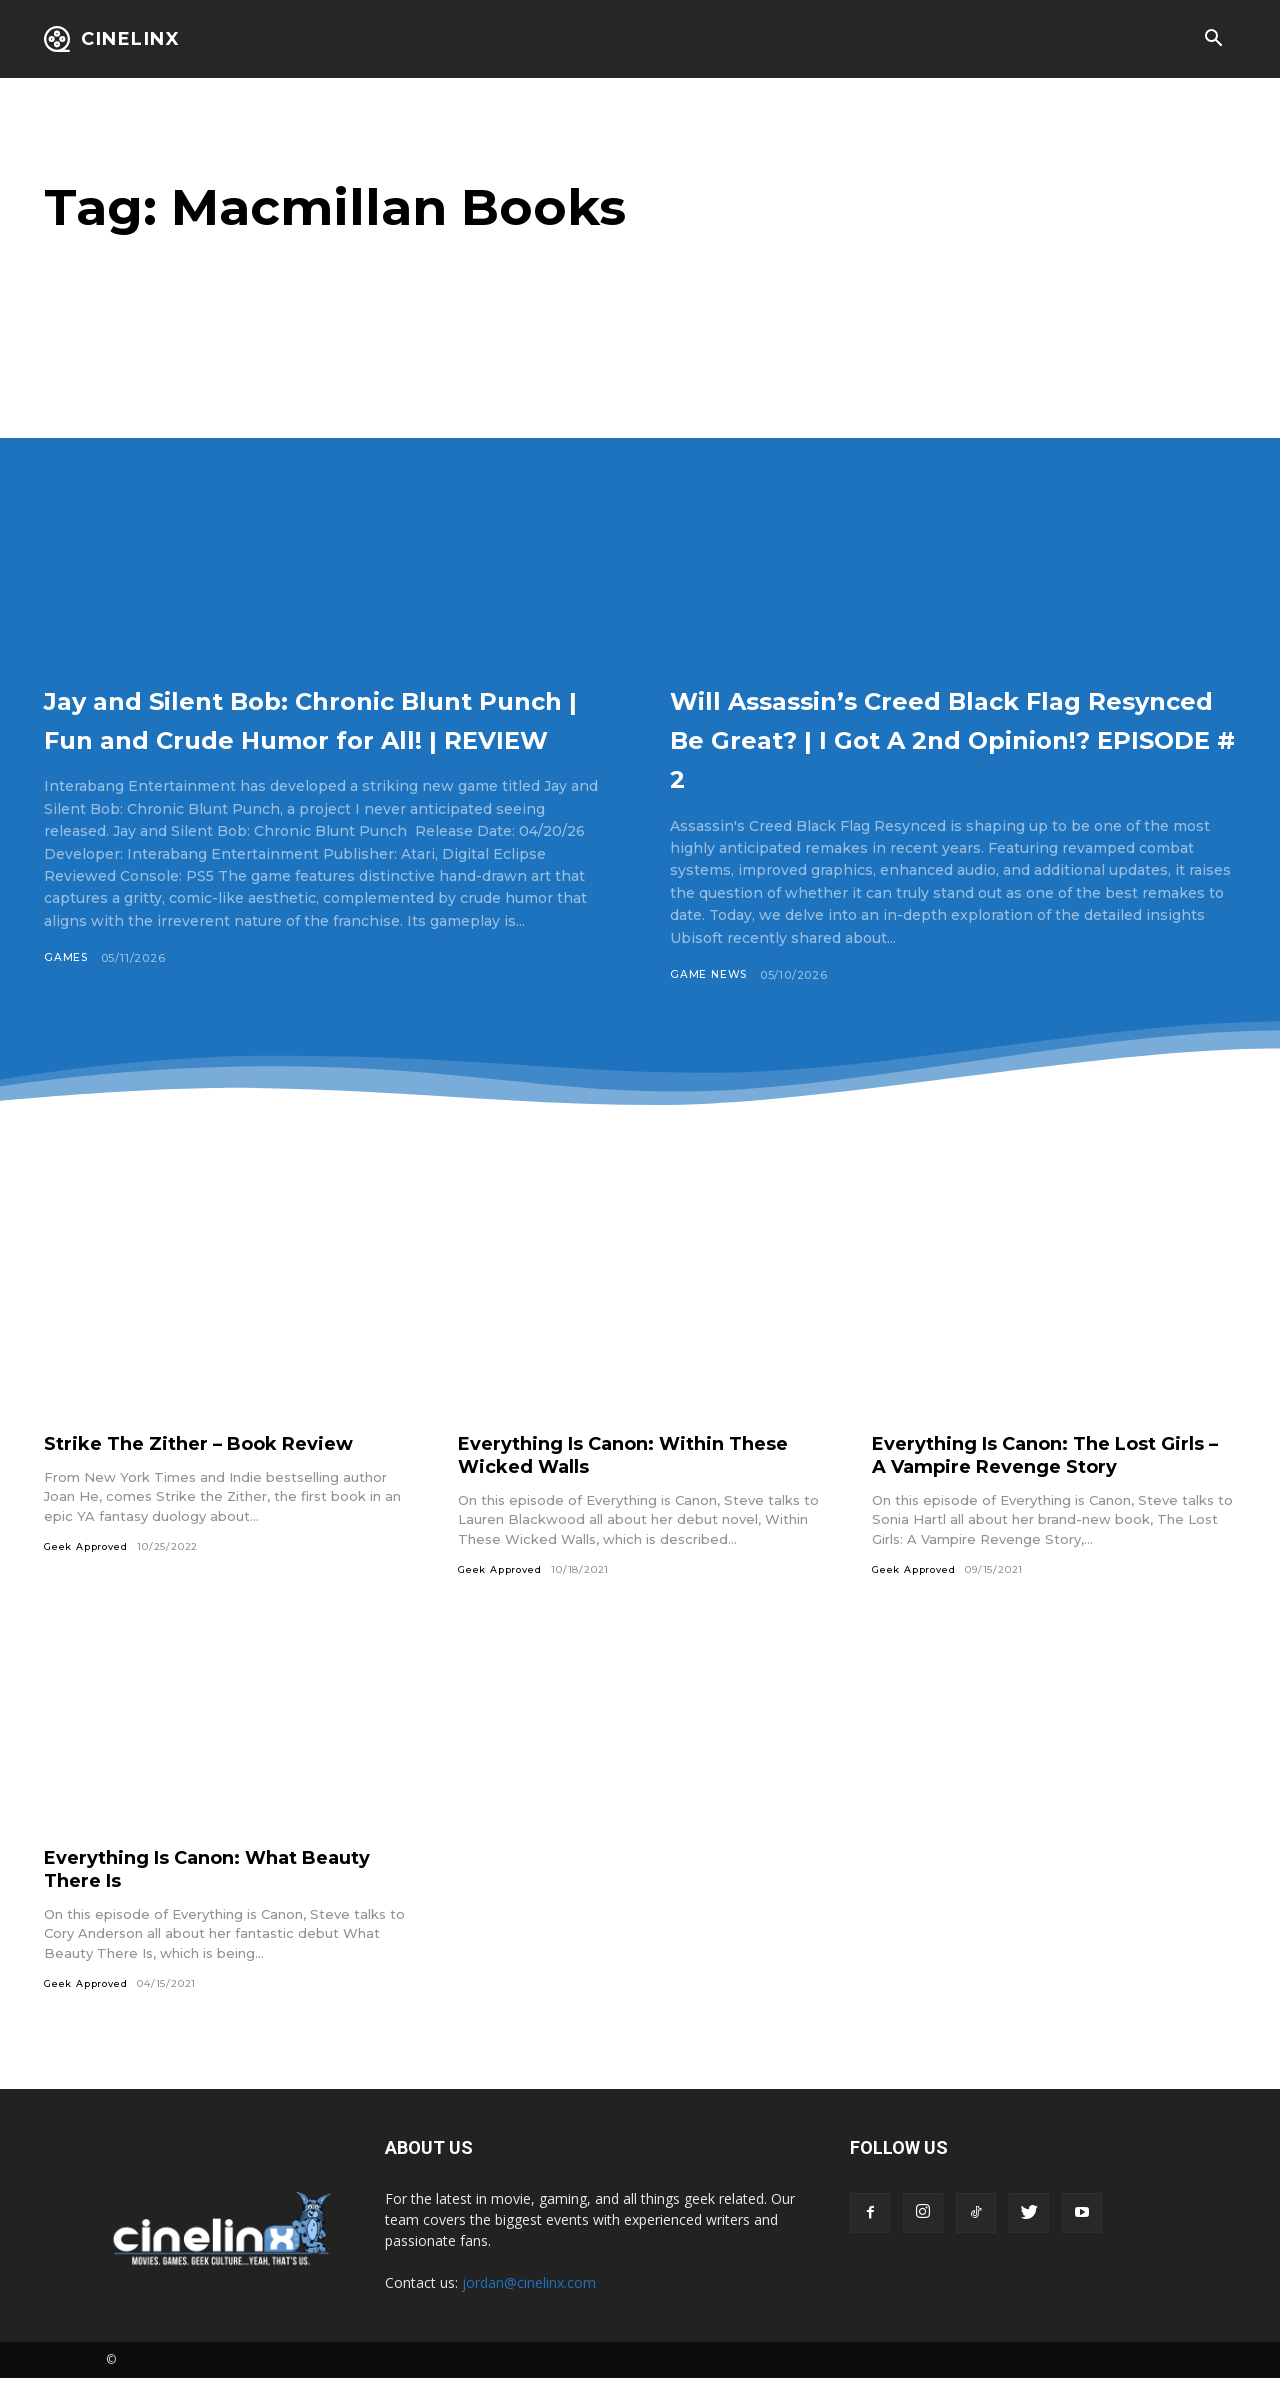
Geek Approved (87, 1569)
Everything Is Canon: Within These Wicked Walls (640, 1477)
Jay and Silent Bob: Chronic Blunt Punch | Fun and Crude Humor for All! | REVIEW (300, 737)
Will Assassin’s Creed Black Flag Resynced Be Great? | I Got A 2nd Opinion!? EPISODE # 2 (949, 737)
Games (66, 997)
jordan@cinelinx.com (529, 2307)
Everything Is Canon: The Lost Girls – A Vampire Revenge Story (1042, 1477)
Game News (709, 975)
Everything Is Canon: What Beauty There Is (226, 1891)
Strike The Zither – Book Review (214, 1466)
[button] (1213, 40)
